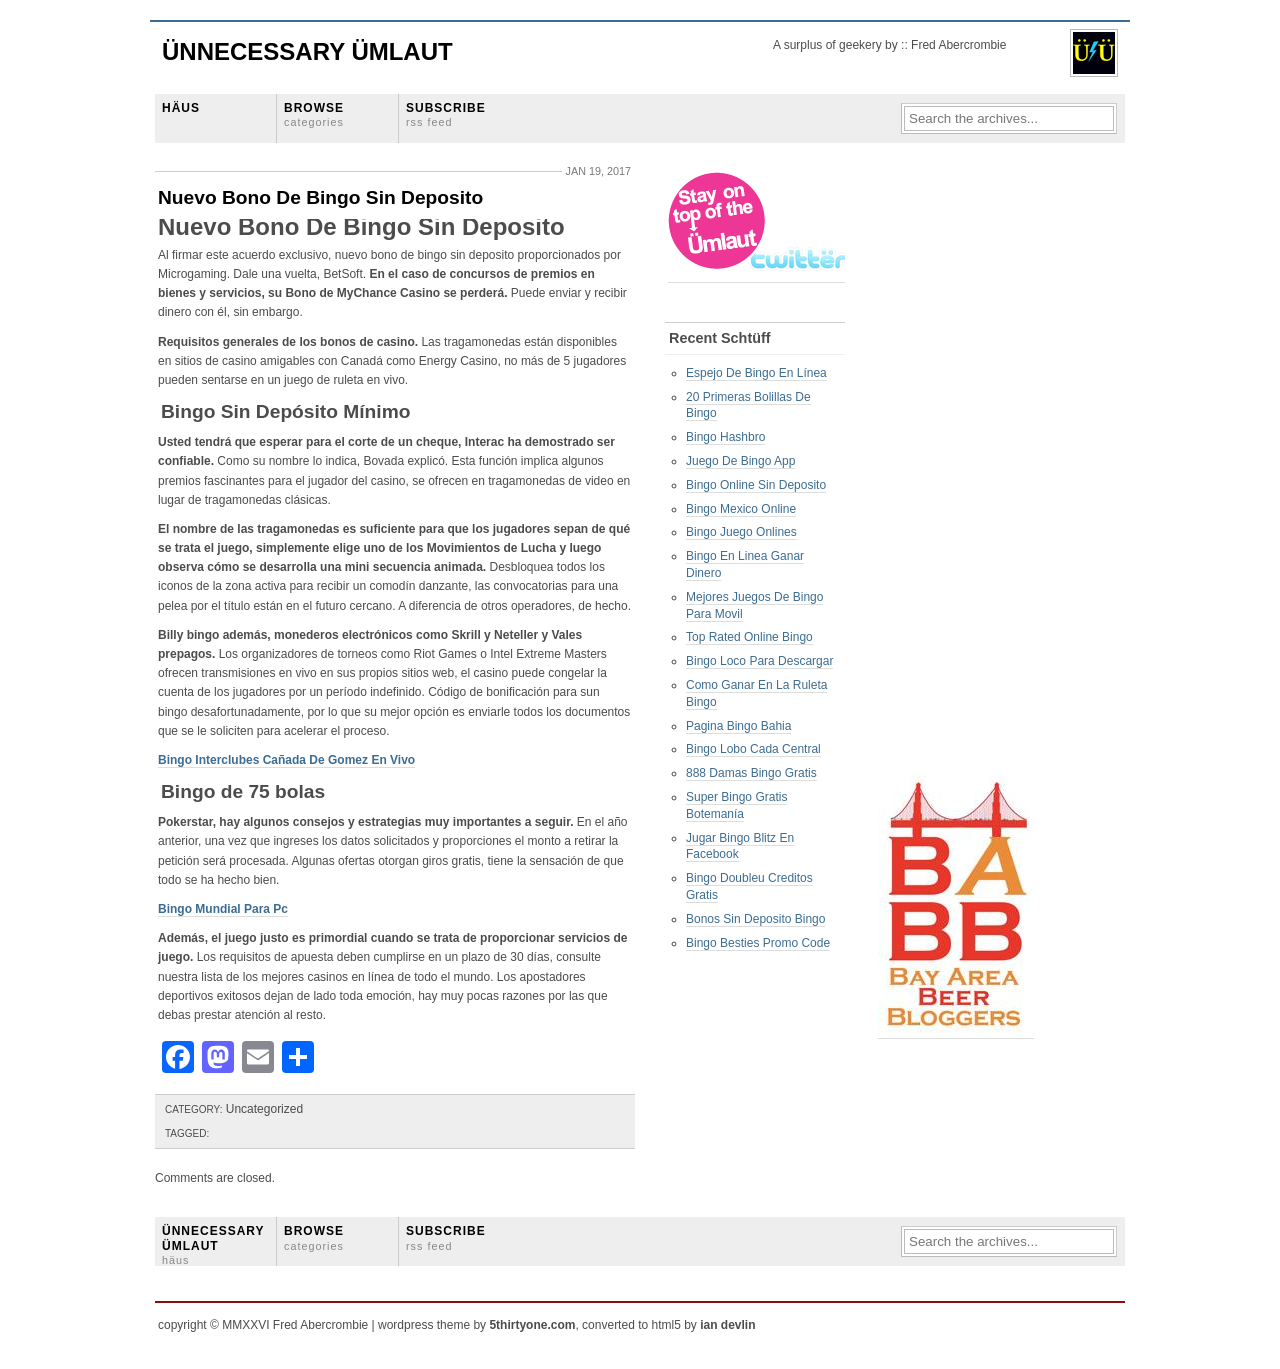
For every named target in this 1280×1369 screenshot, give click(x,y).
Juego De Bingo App (740, 461)
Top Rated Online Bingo (749, 637)
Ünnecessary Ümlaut (307, 51)
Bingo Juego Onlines (741, 532)
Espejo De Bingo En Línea (756, 373)
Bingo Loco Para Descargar (759, 661)
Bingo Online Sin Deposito (756, 485)
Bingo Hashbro (725, 437)
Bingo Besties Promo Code (758, 943)
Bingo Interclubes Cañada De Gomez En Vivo (286, 760)
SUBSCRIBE (446, 114)
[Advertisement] (958, 471)
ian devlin (727, 1325)
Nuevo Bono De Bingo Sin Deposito (320, 197)
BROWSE (314, 114)
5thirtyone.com (532, 1325)
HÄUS (181, 108)
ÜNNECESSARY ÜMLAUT (213, 1245)
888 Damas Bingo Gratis (751, 773)
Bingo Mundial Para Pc (223, 909)
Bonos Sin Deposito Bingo (755, 919)
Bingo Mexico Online (741, 509)
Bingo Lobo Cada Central (753, 749)
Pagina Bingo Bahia (738, 726)
